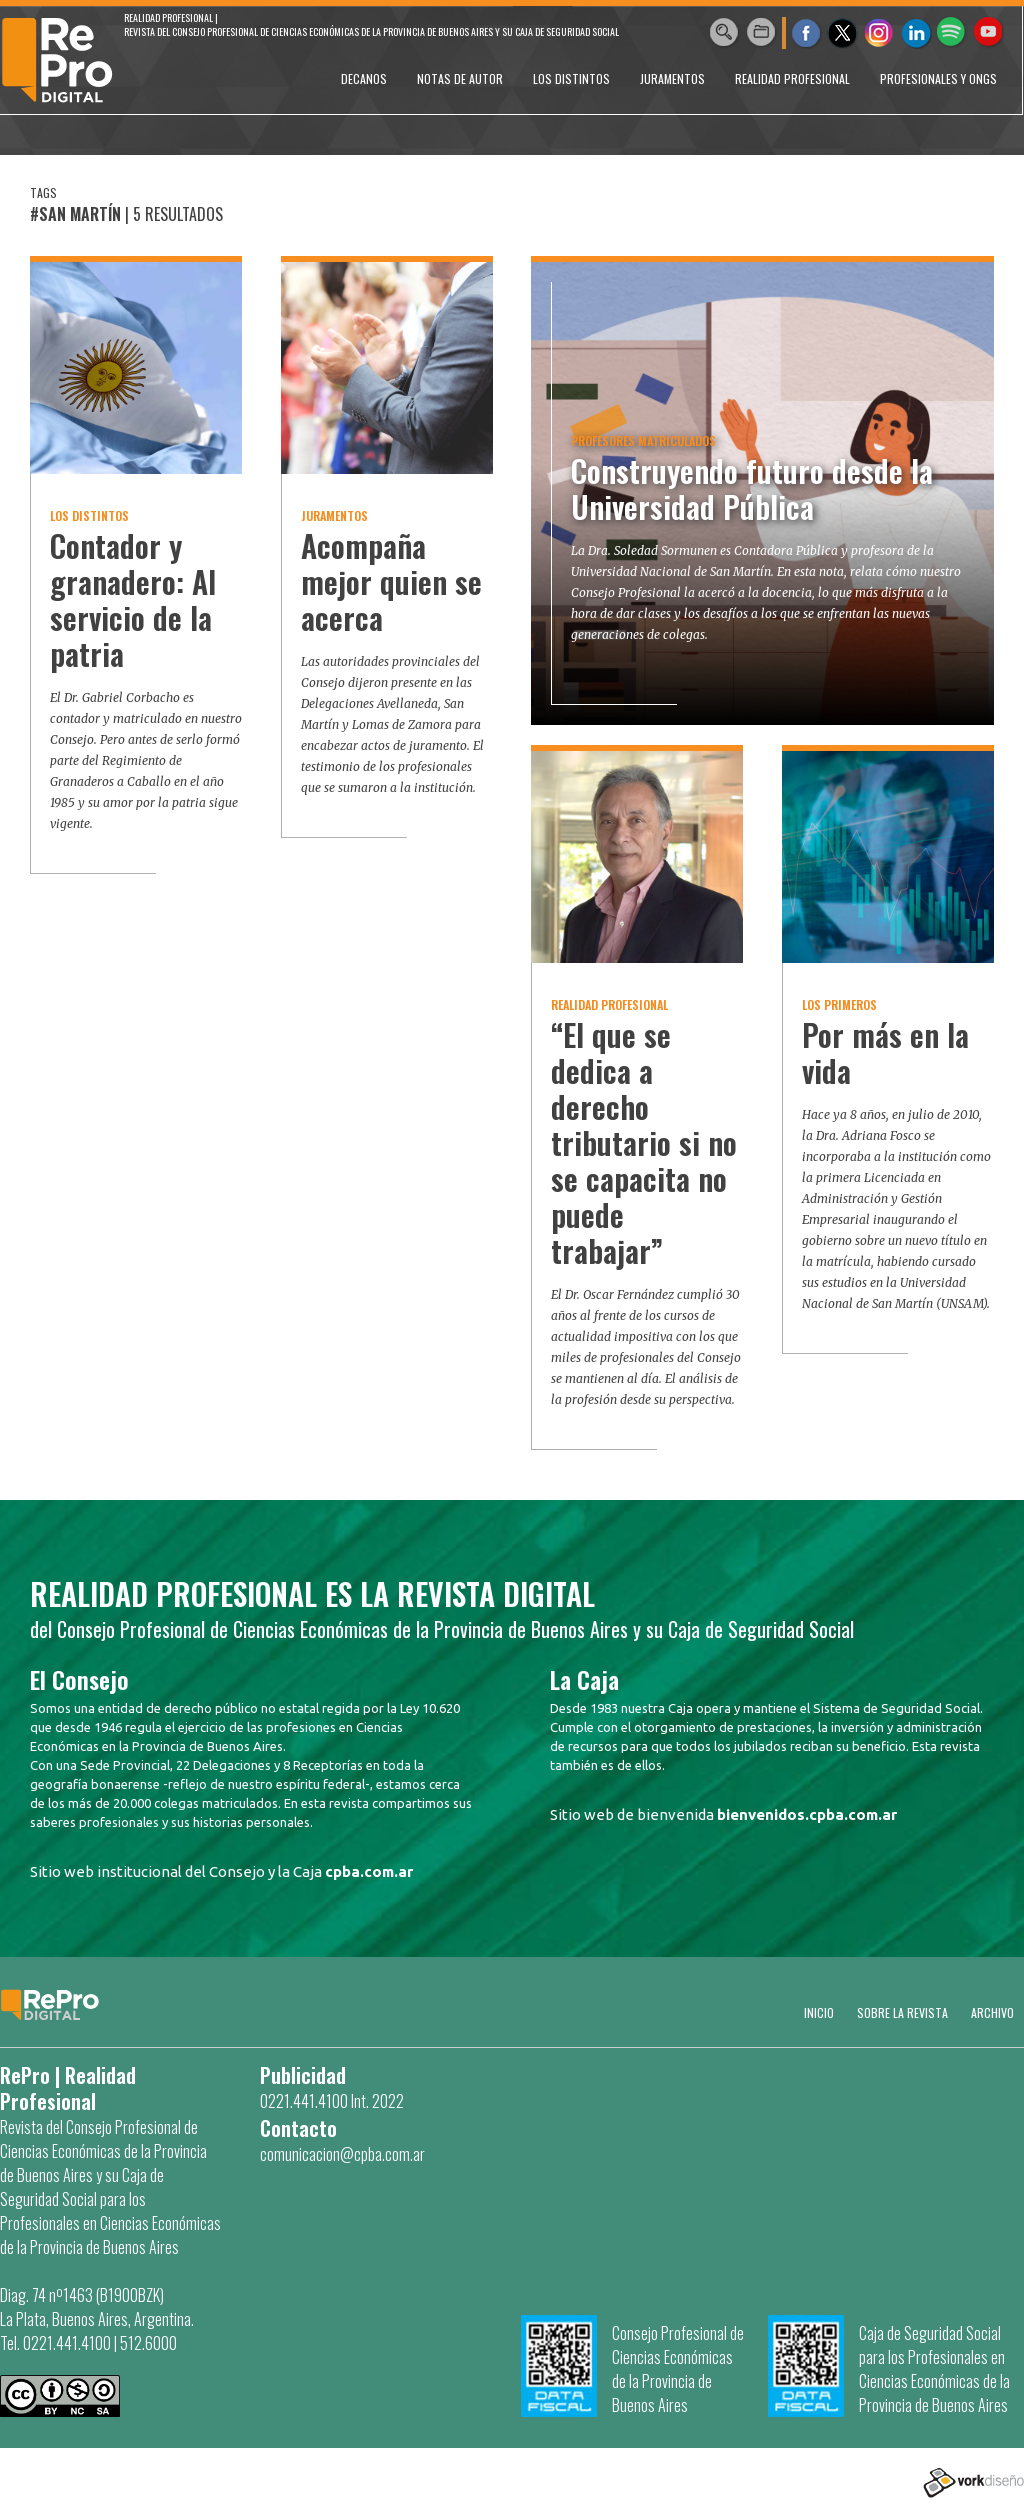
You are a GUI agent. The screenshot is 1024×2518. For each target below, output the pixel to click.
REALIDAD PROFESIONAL (792, 78)
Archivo (992, 2012)
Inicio (819, 2012)
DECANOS (364, 78)
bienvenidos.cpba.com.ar (807, 1814)
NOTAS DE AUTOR (460, 78)
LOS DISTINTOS (571, 78)
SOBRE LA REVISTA (902, 2012)
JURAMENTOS (672, 78)
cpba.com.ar (369, 1871)
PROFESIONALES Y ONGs (938, 78)
